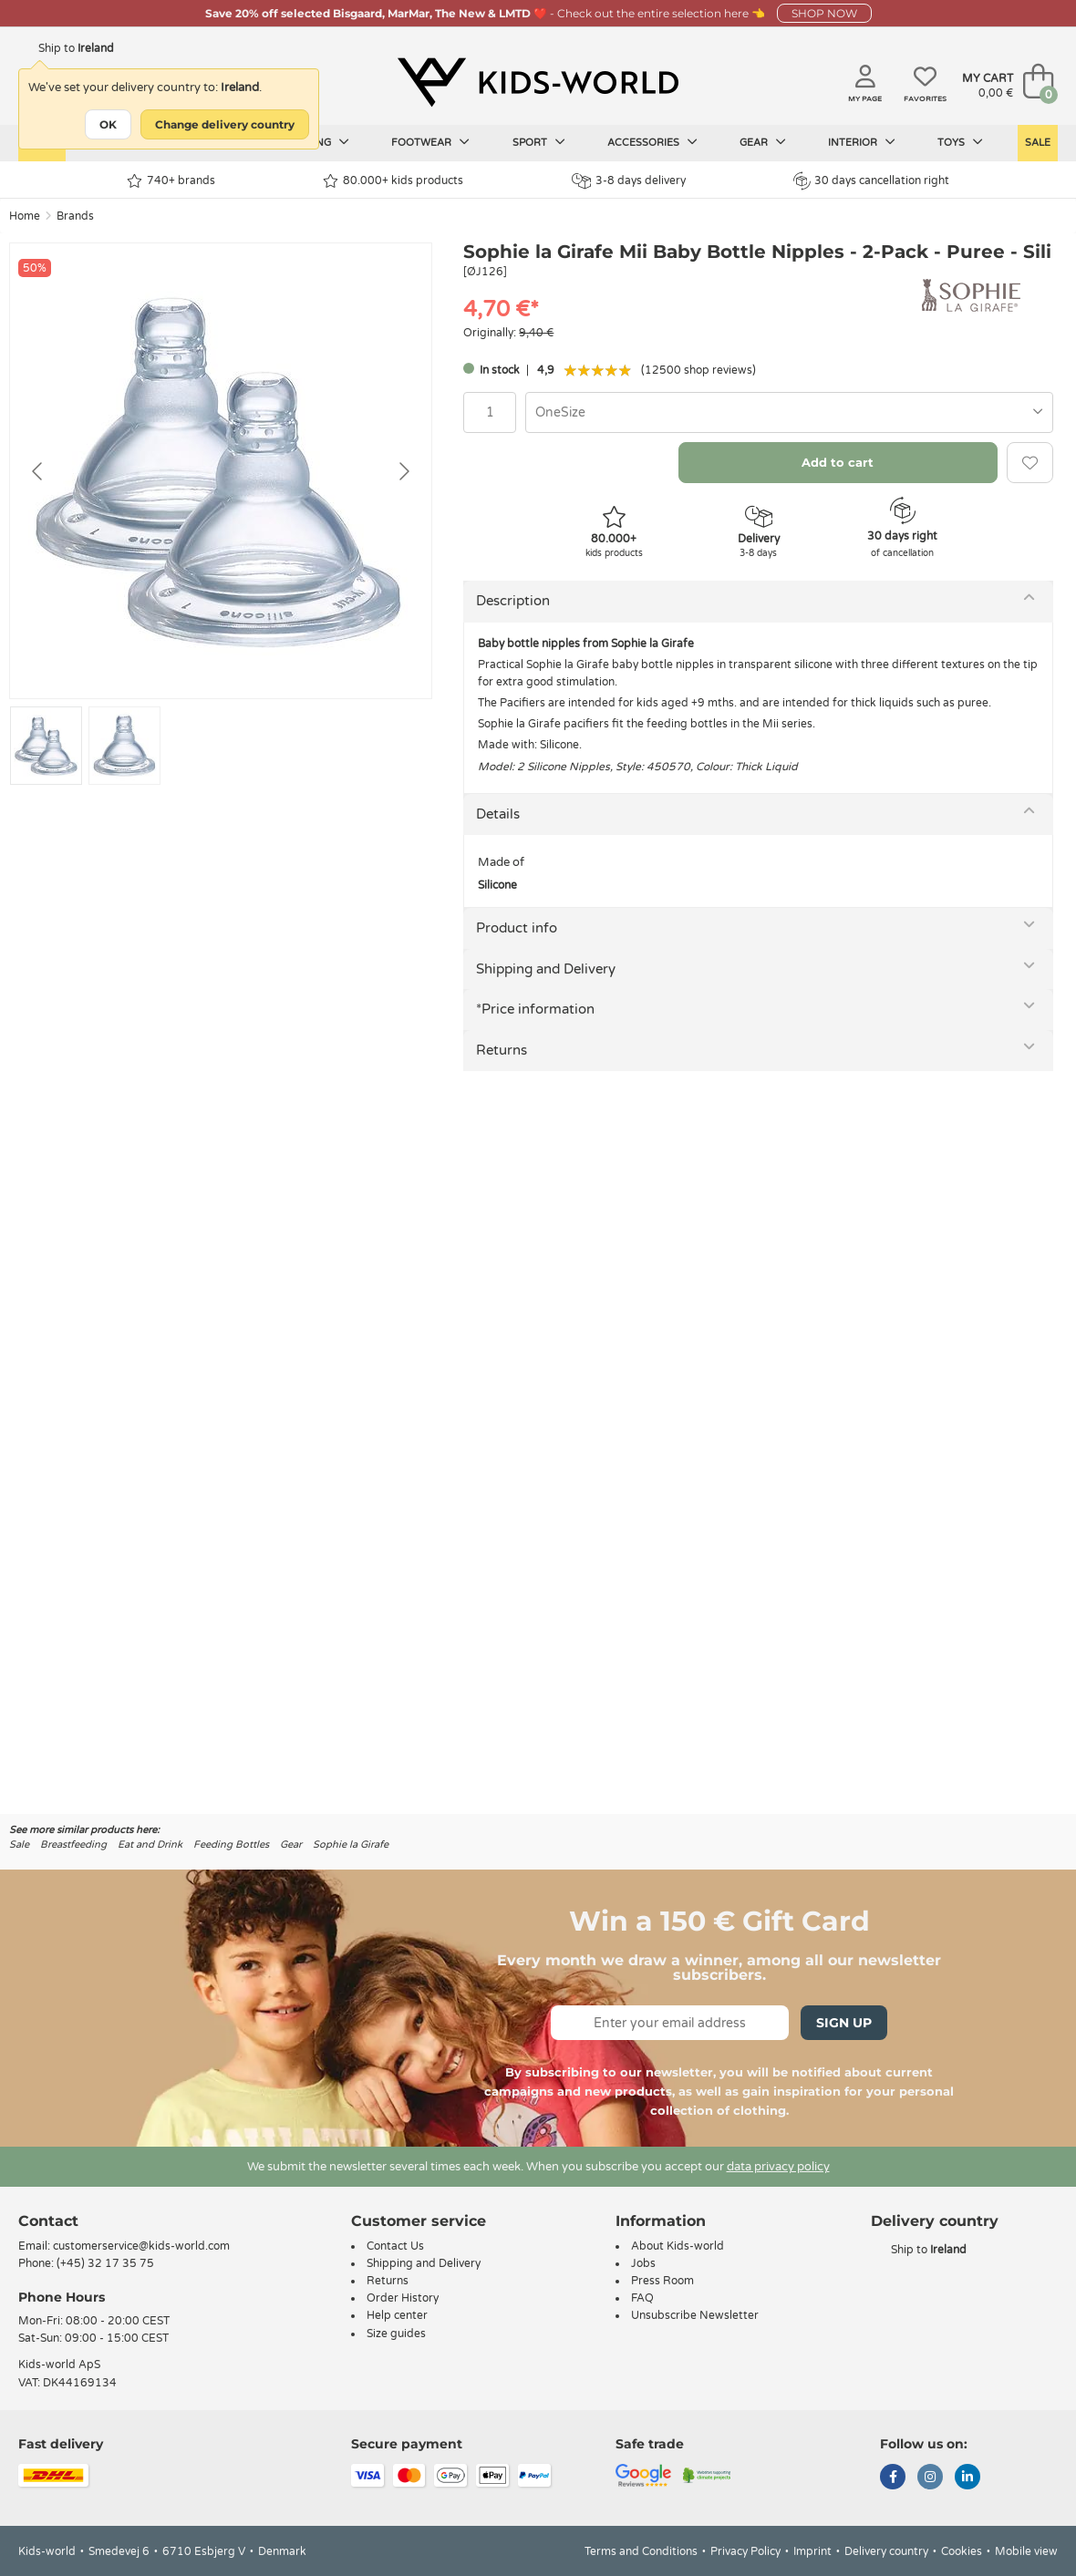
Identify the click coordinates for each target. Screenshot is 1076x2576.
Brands (75, 216)
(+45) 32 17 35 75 (105, 2263)
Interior (861, 142)
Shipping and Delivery (546, 969)
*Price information (535, 1009)
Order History (403, 2298)
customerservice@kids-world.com (141, 2246)
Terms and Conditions (641, 2551)
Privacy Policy (745, 2551)
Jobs (643, 2263)
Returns (501, 1050)
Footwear (430, 142)
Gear (763, 142)
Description (513, 600)
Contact (48, 2221)
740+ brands (171, 181)
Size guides (396, 2333)
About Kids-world (677, 2246)
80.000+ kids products (393, 181)
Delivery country (886, 2551)
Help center (397, 2315)
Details (498, 814)
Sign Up (844, 2022)
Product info (516, 928)
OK (108, 124)
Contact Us (395, 2246)
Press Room (662, 2280)
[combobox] (789, 412)
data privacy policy (778, 2166)
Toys (960, 142)
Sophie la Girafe (350, 1844)
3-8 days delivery (629, 181)
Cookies (961, 2551)
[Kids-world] (538, 83)
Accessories (652, 142)
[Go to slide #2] (124, 745)
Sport (538, 142)
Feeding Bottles (231, 1844)
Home (24, 216)
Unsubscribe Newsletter (695, 2315)
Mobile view (1026, 2551)
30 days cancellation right (871, 180)
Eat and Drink (150, 1844)
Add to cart (838, 462)
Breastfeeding (73, 1844)
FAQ (642, 2298)
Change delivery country (225, 124)
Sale (1037, 143)
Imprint (812, 2551)
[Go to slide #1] (46, 745)
